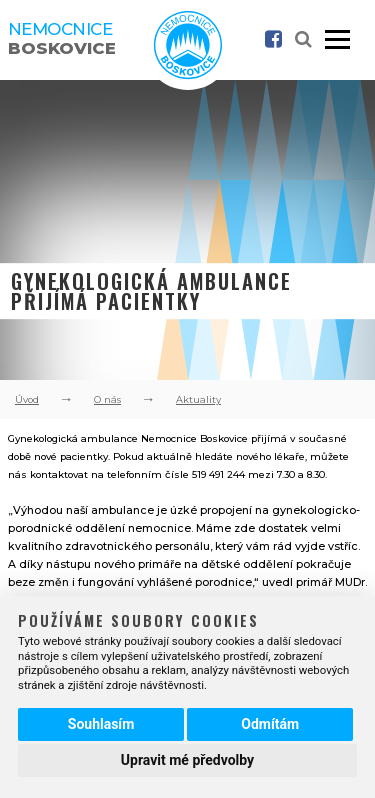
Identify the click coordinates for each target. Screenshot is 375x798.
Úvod (27, 399)
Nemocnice (62, 38)
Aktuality (198, 399)
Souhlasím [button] (101, 724)
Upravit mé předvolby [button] (187, 760)
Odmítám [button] (270, 724)
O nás (107, 399)
